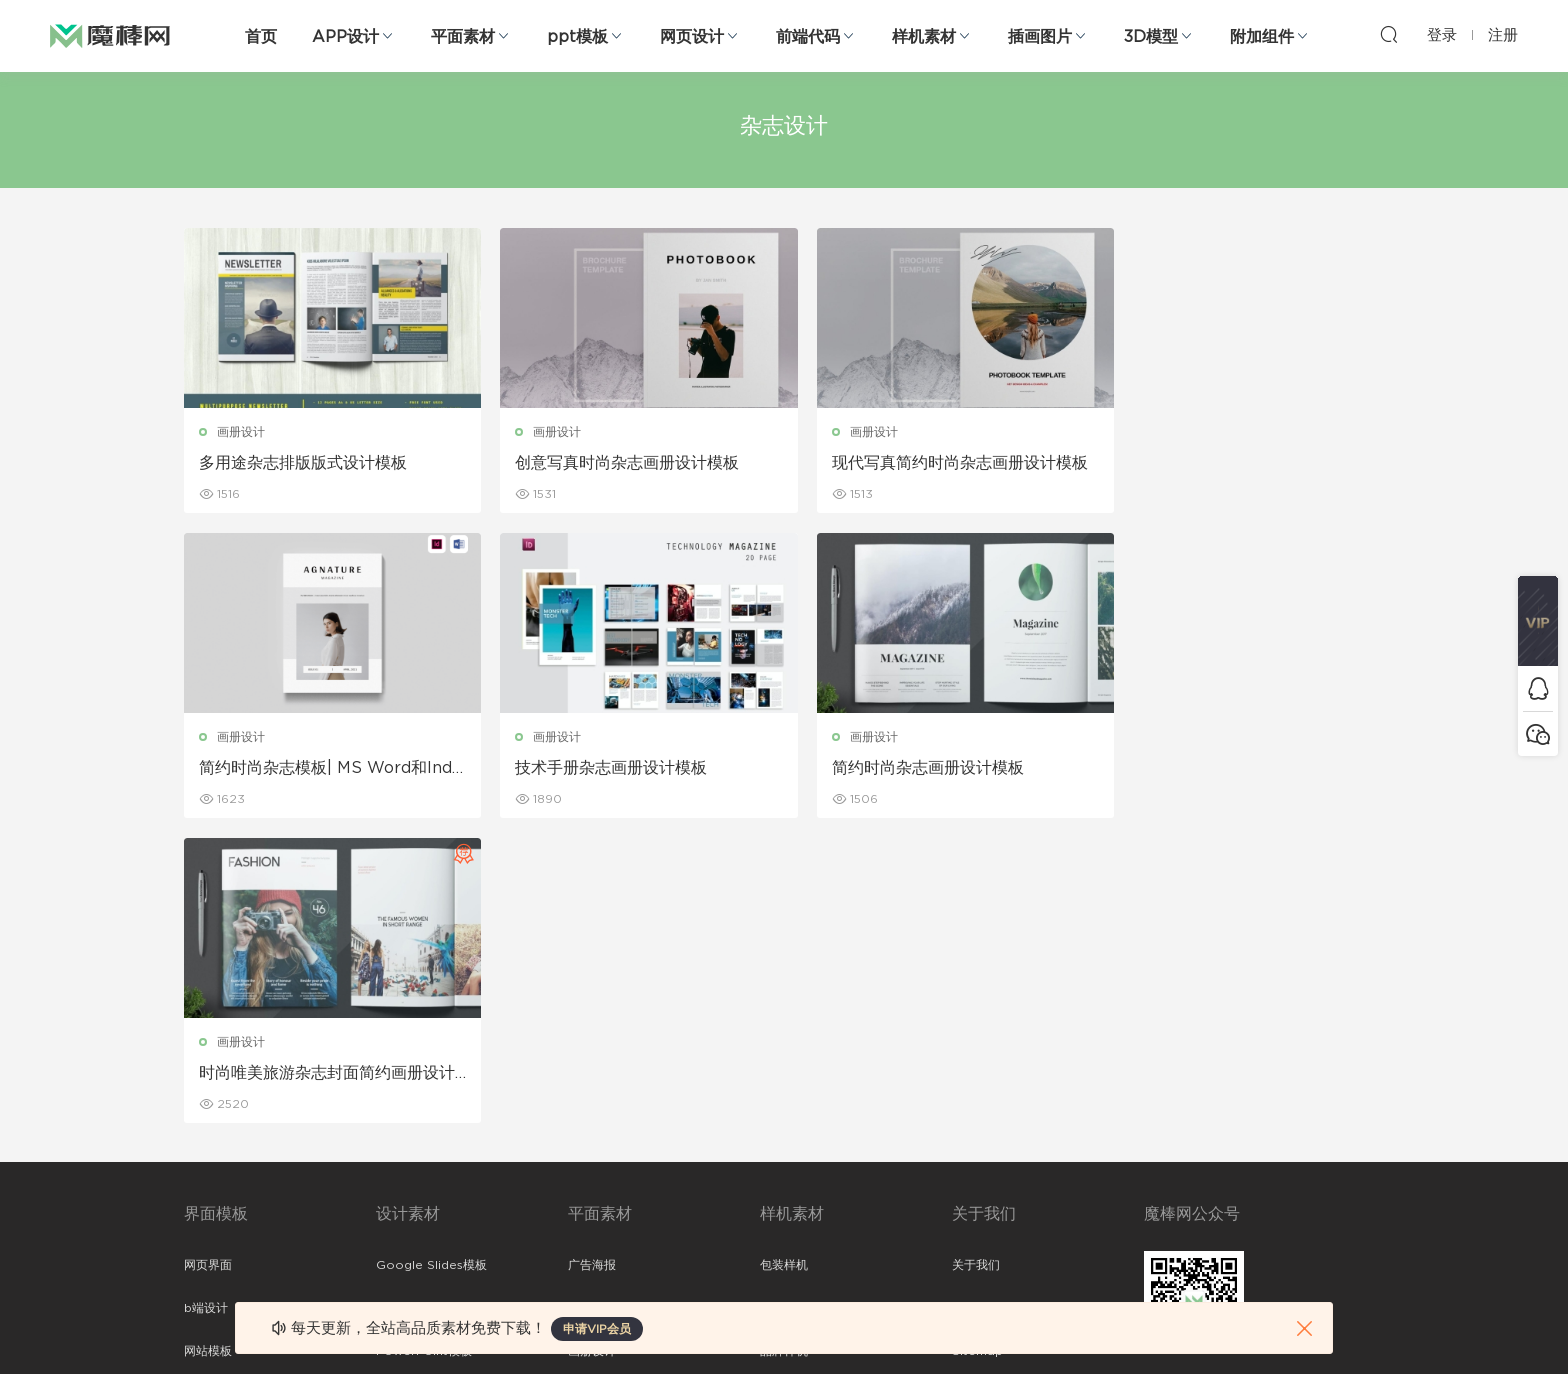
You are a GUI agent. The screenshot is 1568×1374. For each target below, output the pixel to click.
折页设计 (592, 1004)
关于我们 (976, 961)
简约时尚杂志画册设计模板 (600, 768)
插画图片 (1040, 37)
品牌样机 (784, 1047)
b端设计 (206, 1004)
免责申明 (976, 1004)
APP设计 (345, 37)
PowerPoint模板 (424, 1047)
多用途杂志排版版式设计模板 (303, 463)
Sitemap (977, 1047)
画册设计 (241, 432)
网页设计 (692, 37)
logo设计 (402, 1219)
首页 (261, 37)
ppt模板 (577, 37)
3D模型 (1151, 37)
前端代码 (808, 37)
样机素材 (924, 37)
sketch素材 (216, 1219)
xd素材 (203, 1262)
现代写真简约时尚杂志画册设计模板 (929, 464)
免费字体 (592, 1176)
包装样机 (784, 961)
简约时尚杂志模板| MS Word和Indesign (1240, 464)
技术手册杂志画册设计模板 (295, 768)
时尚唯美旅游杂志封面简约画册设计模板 (929, 769)
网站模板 (208, 1047)
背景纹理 (400, 1176)
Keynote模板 (414, 1004)
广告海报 (592, 961)
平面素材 (463, 37)
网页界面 (208, 961)
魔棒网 (110, 35)
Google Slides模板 (431, 961)
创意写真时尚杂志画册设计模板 (616, 463)
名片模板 (592, 1090)
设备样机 (784, 1004)
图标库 (202, 1133)
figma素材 (213, 1090)
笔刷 (388, 1090)
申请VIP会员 (597, 1329)
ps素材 (203, 1176)
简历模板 (592, 1133)
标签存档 (976, 1090)
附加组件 (1262, 37)
